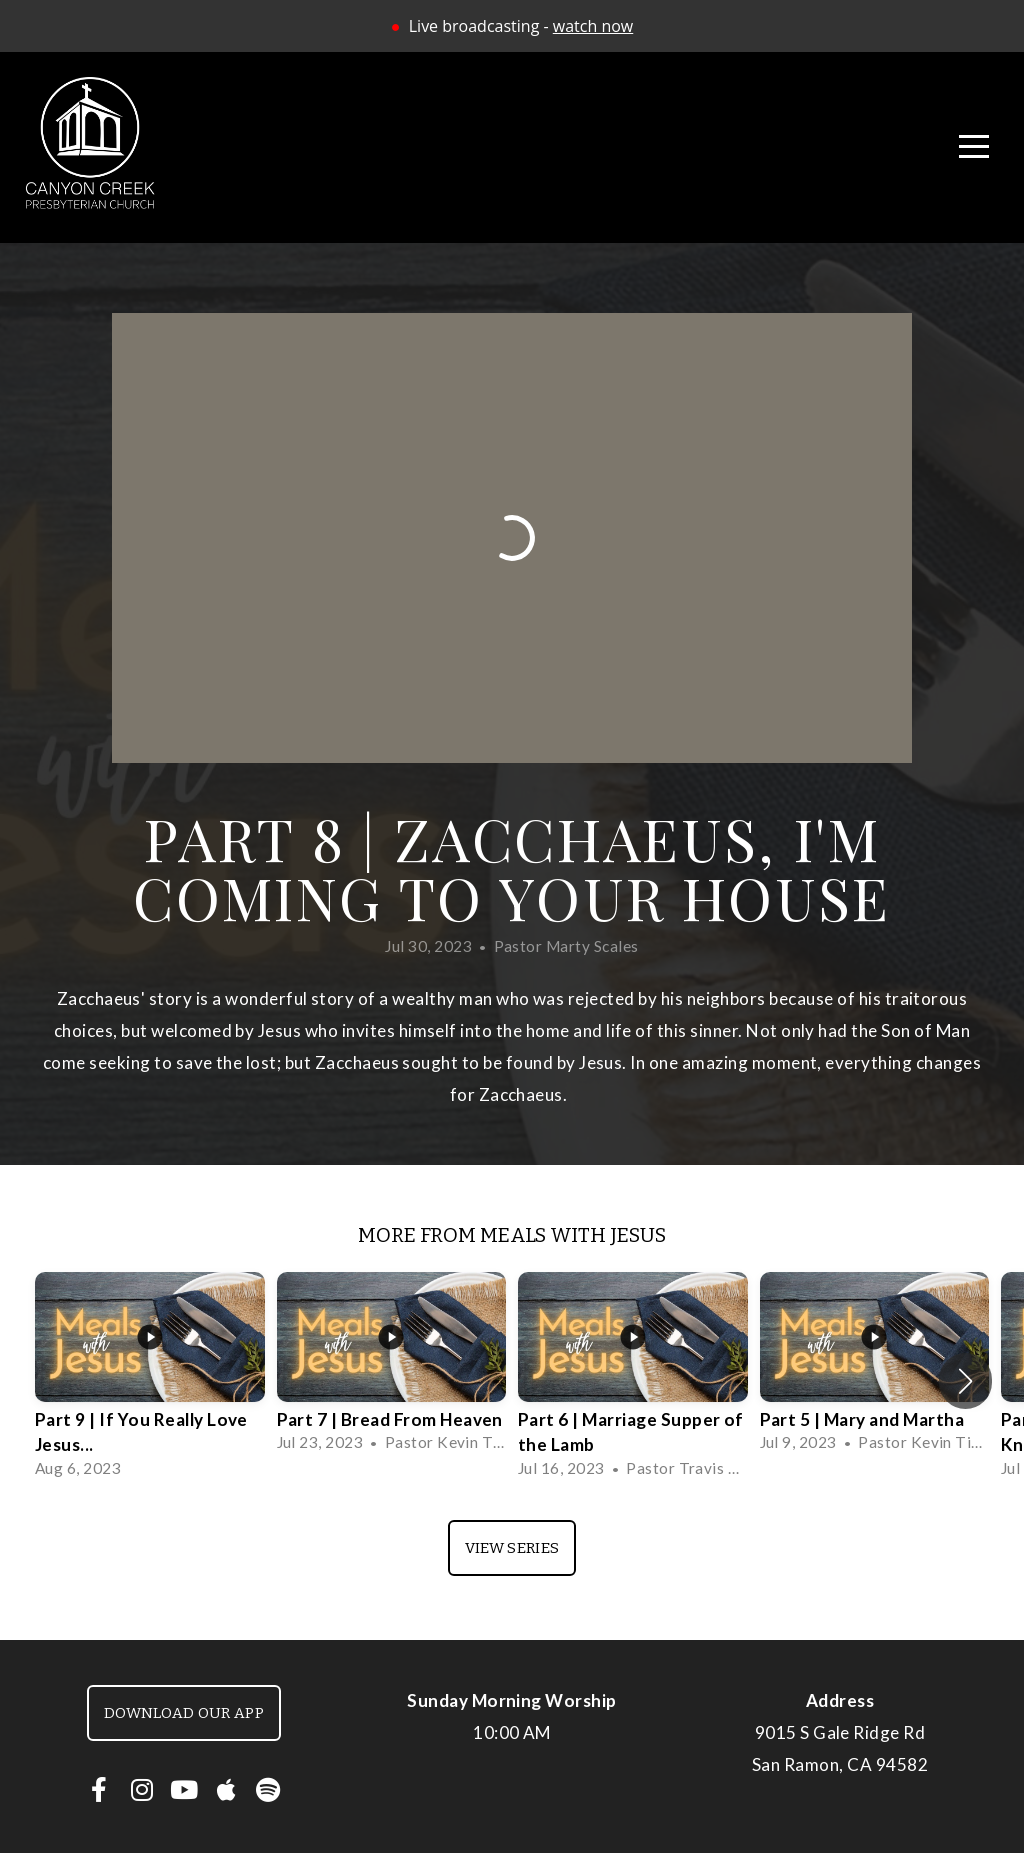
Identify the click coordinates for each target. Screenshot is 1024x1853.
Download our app (184, 1713)
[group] (150, 1380)
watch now (593, 26)
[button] (965, 1381)
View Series (512, 1548)
